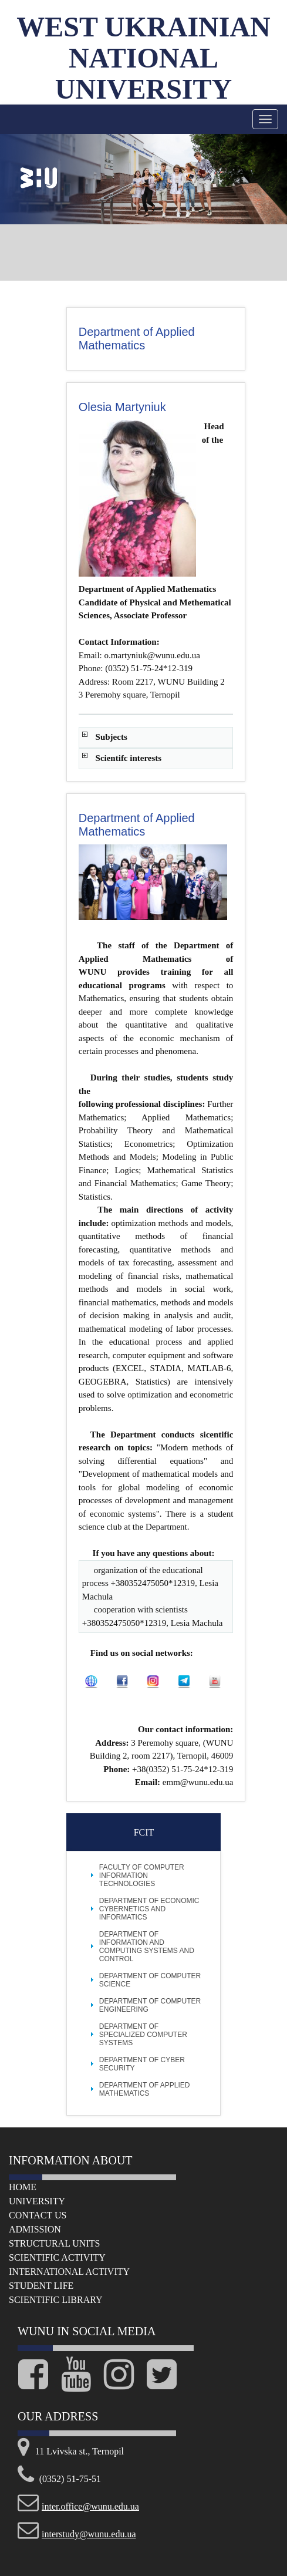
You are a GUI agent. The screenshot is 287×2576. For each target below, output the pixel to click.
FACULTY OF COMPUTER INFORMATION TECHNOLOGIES (141, 1875)
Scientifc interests (129, 758)
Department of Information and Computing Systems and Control (146, 1946)
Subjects (111, 737)
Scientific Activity (57, 2257)
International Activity (69, 2272)
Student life (41, 2286)
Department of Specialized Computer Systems (143, 2034)
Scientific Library (56, 2300)
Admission (35, 2229)
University (37, 2201)
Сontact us (37, 2215)
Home (22, 2187)
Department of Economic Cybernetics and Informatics (149, 1909)
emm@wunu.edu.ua (198, 1782)
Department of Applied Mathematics (144, 2089)
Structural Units (54, 2243)
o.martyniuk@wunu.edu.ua (152, 655)
